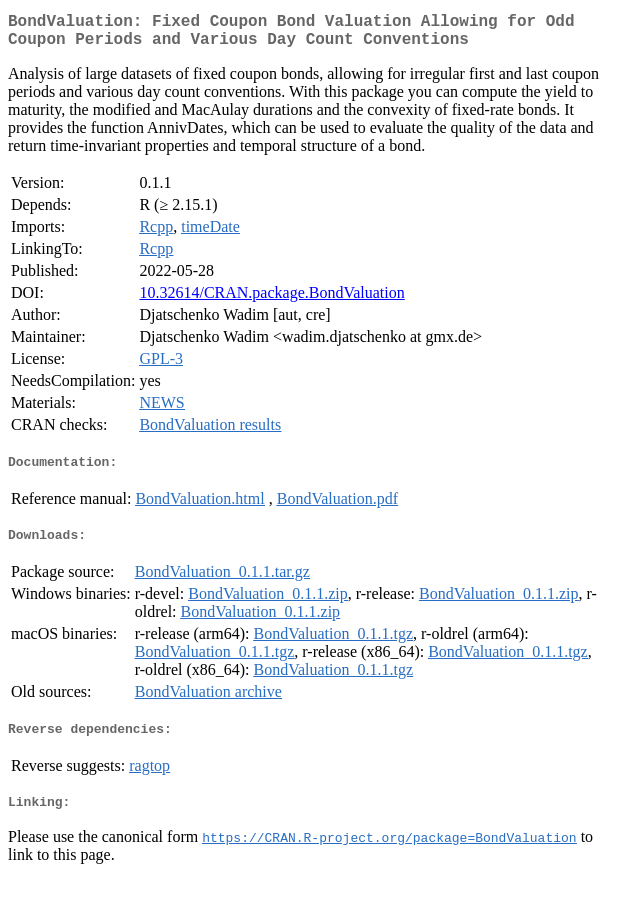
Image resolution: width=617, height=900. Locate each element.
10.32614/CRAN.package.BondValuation (271, 300)
